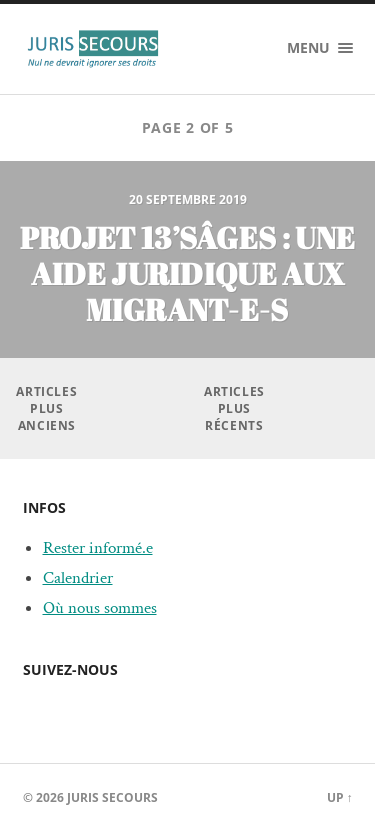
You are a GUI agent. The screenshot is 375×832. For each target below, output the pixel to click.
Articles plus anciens (46, 408)
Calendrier (78, 578)
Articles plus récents (234, 408)
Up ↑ (340, 797)
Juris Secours (112, 797)
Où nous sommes (100, 608)
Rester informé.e (98, 548)
